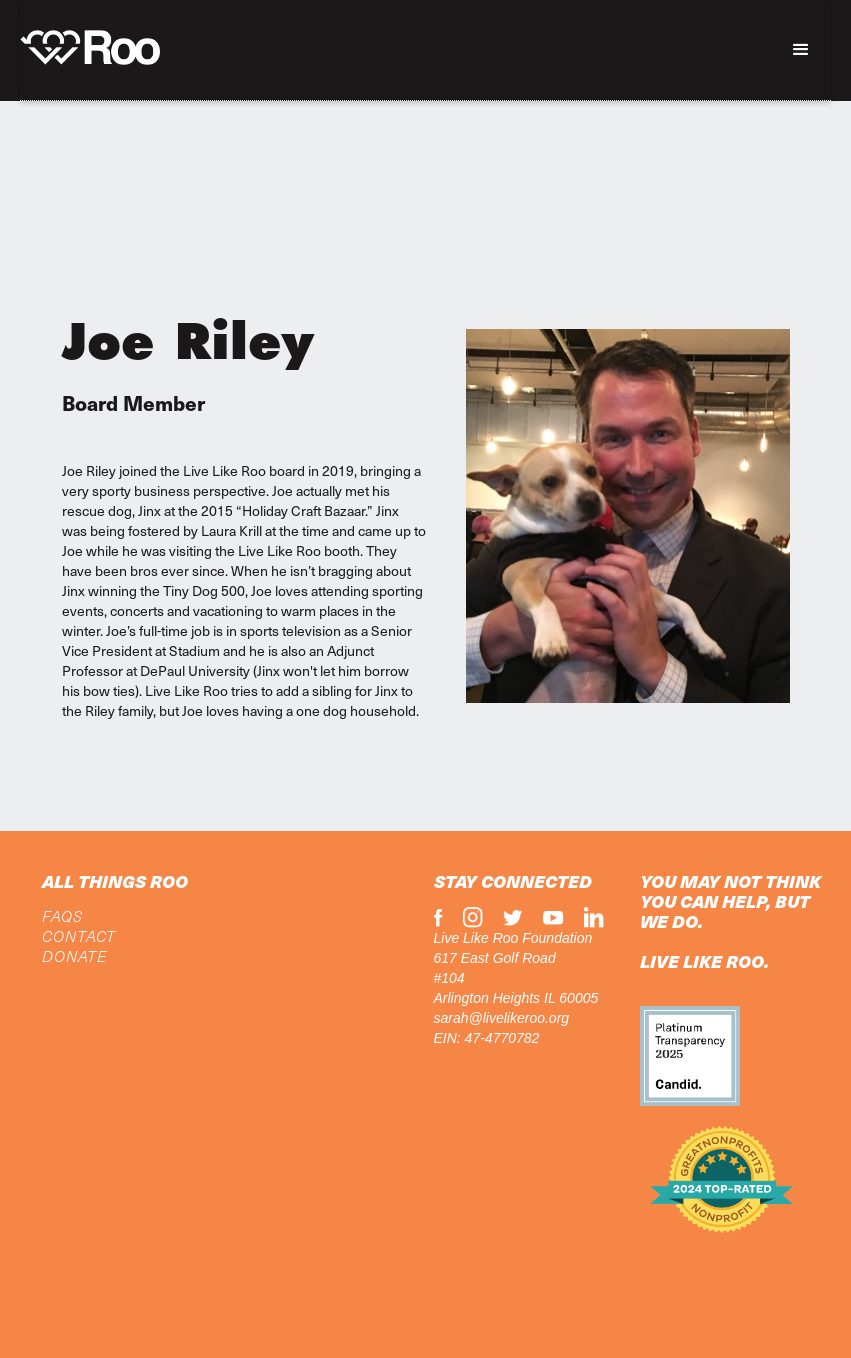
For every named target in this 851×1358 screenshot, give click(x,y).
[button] (801, 50)
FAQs (62, 916)
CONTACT (79, 936)
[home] (90, 42)
